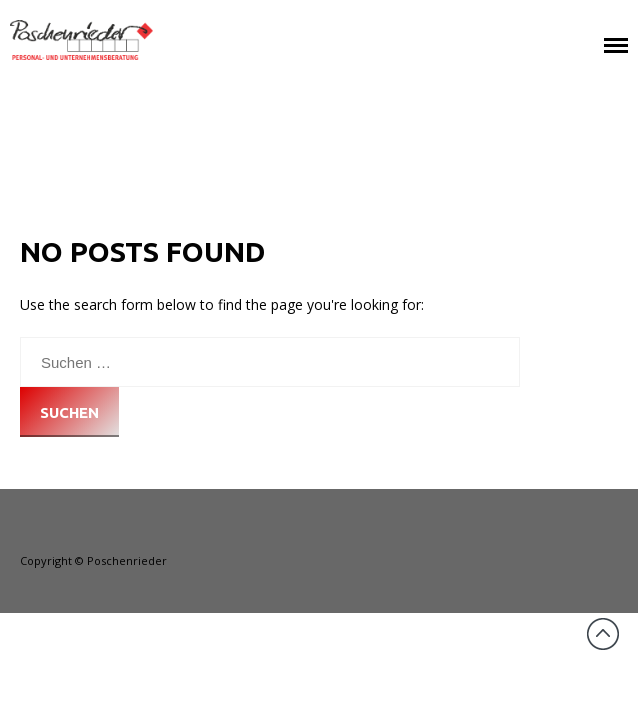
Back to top (603, 634)
